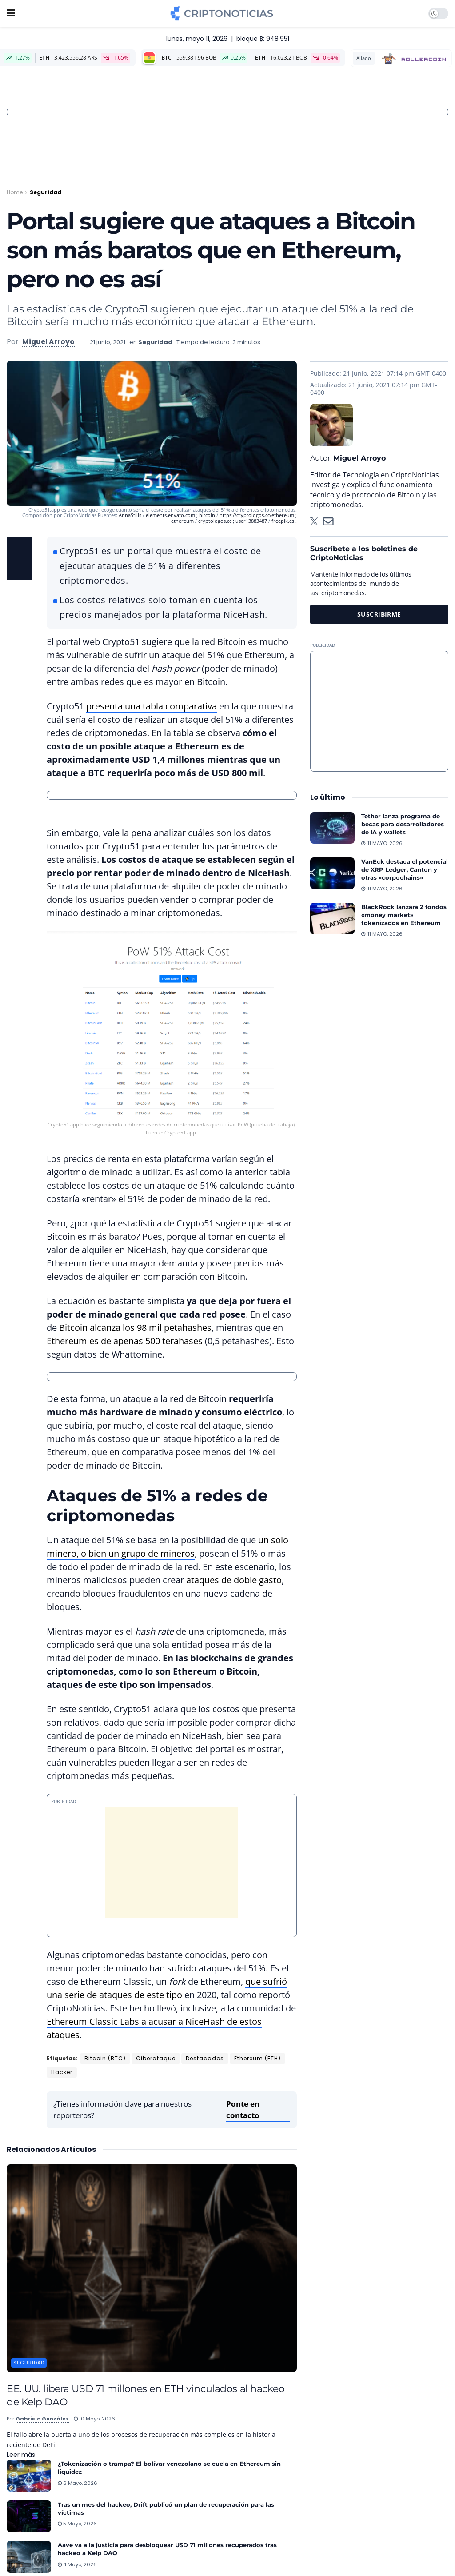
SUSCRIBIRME (379, 614)
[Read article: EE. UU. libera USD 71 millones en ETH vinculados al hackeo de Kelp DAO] (152, 2268)
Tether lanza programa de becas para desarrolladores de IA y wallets (402, 824)
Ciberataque (156, 2058)
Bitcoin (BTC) (105, 2058)
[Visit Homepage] (221, 13)
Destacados (205, 2058)
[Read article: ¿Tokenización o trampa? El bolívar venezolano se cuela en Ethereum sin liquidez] (29, 2476)
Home (15, 192)
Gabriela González (42, 2418)
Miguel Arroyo (48, 341)
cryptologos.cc (215, 520)
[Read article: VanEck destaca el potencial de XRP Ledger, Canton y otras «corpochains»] (332, 873)
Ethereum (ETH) (257, 2058)
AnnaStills (131, 515)
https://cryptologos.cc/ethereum (257, 515)
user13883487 (251, 520)
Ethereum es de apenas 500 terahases (125, 1341)
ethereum (183, 520)
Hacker (61, 2072)
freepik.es (283, 520)
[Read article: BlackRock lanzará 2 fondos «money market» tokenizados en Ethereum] (332, 919)
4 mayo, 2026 (77, 2564)
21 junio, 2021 (107, 342)
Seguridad (45, 192)
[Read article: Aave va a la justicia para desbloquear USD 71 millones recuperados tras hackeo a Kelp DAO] (29, 2557)
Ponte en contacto (242, 2109)
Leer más (21, 2454)
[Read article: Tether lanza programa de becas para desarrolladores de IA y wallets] (332, 828)
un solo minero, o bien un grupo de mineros (167, 1546)
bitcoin (207, 515)
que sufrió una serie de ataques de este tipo (167, 1988)
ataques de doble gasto (234, 1580)
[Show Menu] (11, 13)
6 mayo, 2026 (77, 2483)
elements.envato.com (171, 515)
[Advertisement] (379, 711)
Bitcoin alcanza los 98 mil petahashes (135, 1328)
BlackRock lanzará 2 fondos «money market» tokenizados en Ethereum (404, 914)
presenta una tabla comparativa (151, 706)
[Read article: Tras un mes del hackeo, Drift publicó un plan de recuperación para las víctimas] (29, 2516)
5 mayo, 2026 (77, 2523)
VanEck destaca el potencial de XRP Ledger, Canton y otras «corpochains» (404, 869)
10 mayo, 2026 (94, 2418)
